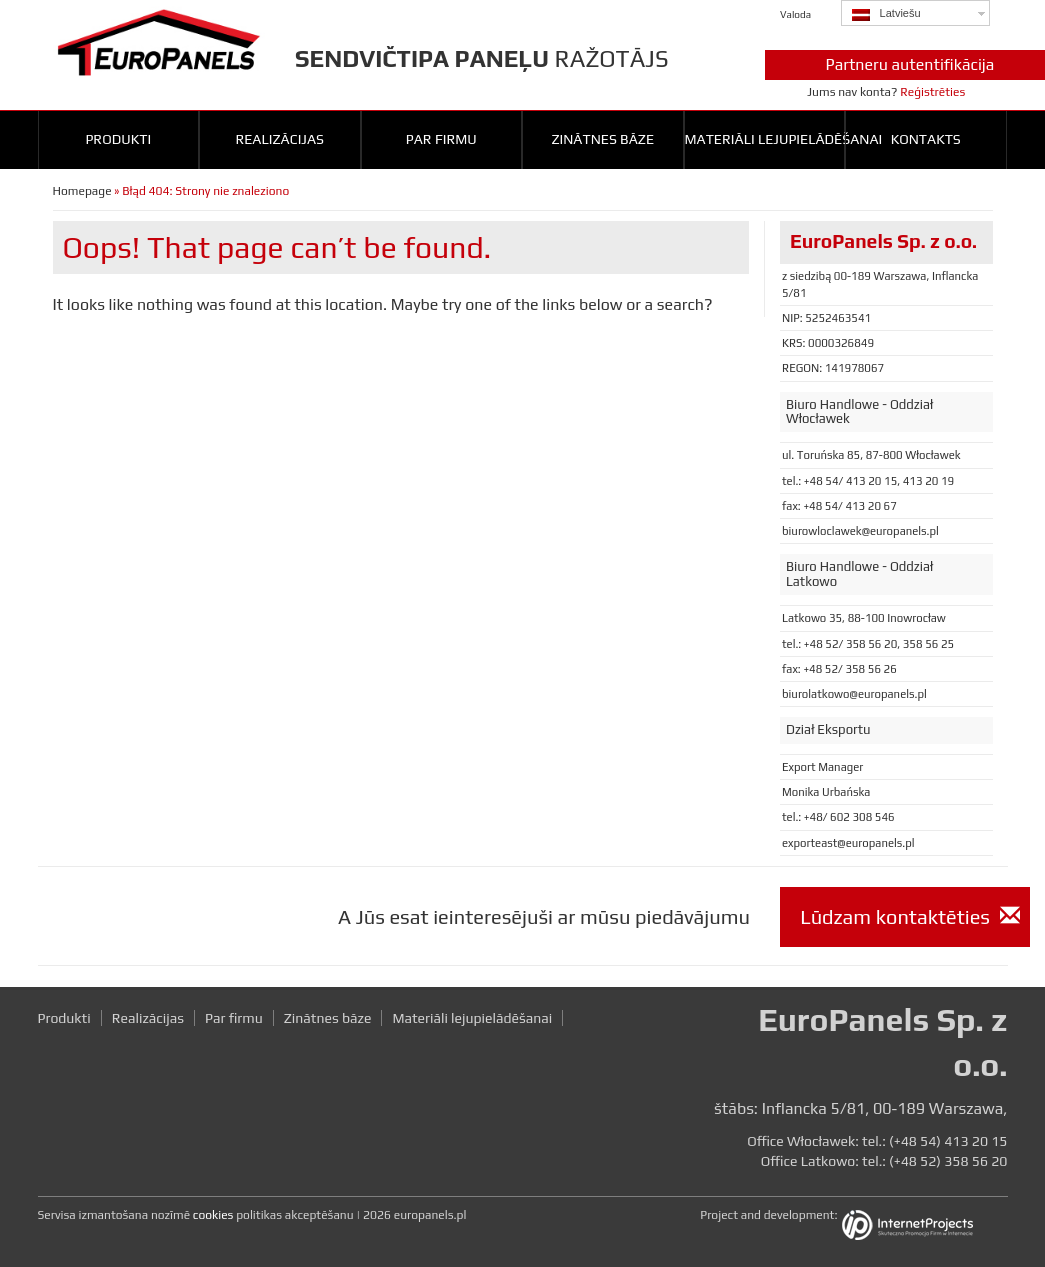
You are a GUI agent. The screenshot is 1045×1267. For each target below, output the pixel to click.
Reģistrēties (932, 92)
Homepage (82, 191)
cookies (213, 1215)
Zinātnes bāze (602, 139)
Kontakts (926, 139)
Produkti (118, 139)
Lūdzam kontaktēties (910, 916)
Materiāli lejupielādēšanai (765, 139)
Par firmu (441, 139)
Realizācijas (279, 139)
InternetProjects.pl (923, 1227)
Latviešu (886, 14)
